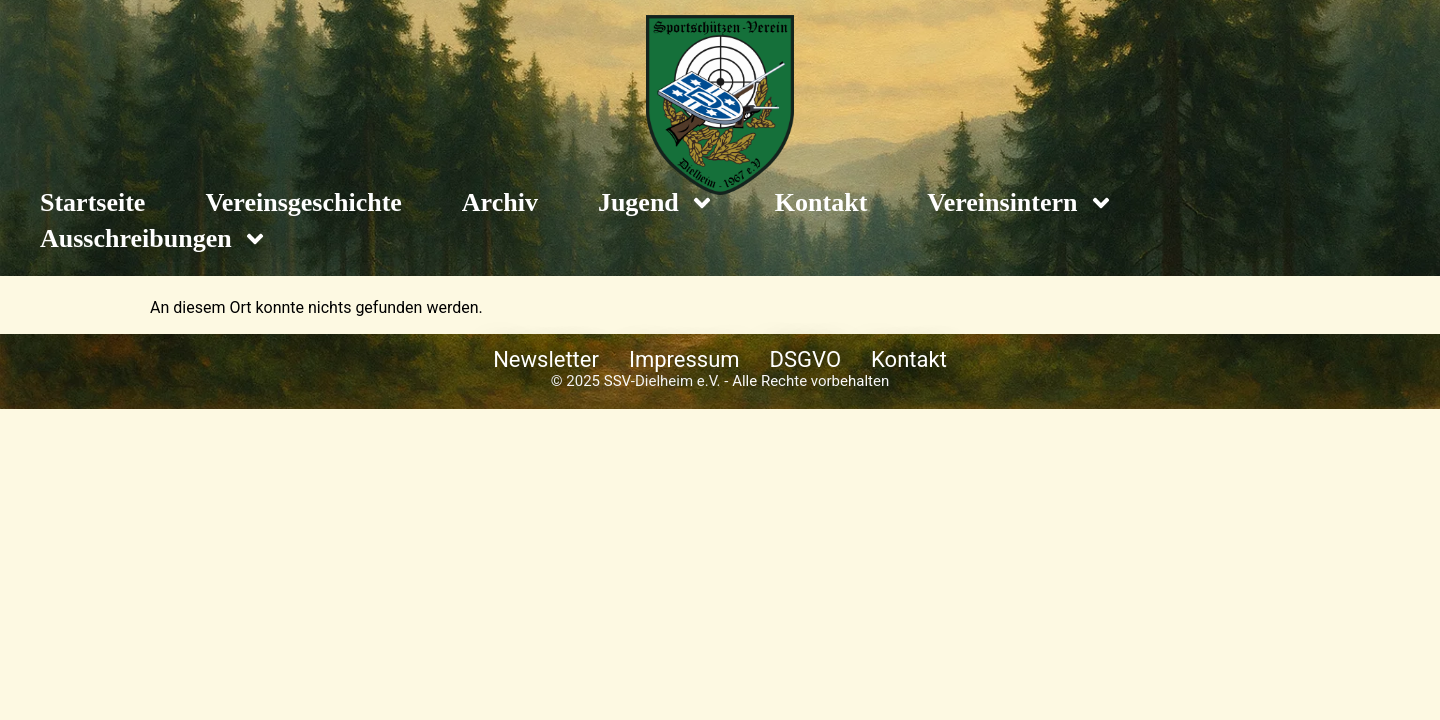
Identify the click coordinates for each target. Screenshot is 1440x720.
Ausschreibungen (154, 239)
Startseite (92, 202)
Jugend (656, 203)
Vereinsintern (1020, 203)
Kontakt (821, 202)
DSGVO (806, 359)
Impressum (684, 359)
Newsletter (546, 359)
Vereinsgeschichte (303, 202)
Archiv (500, 202)
